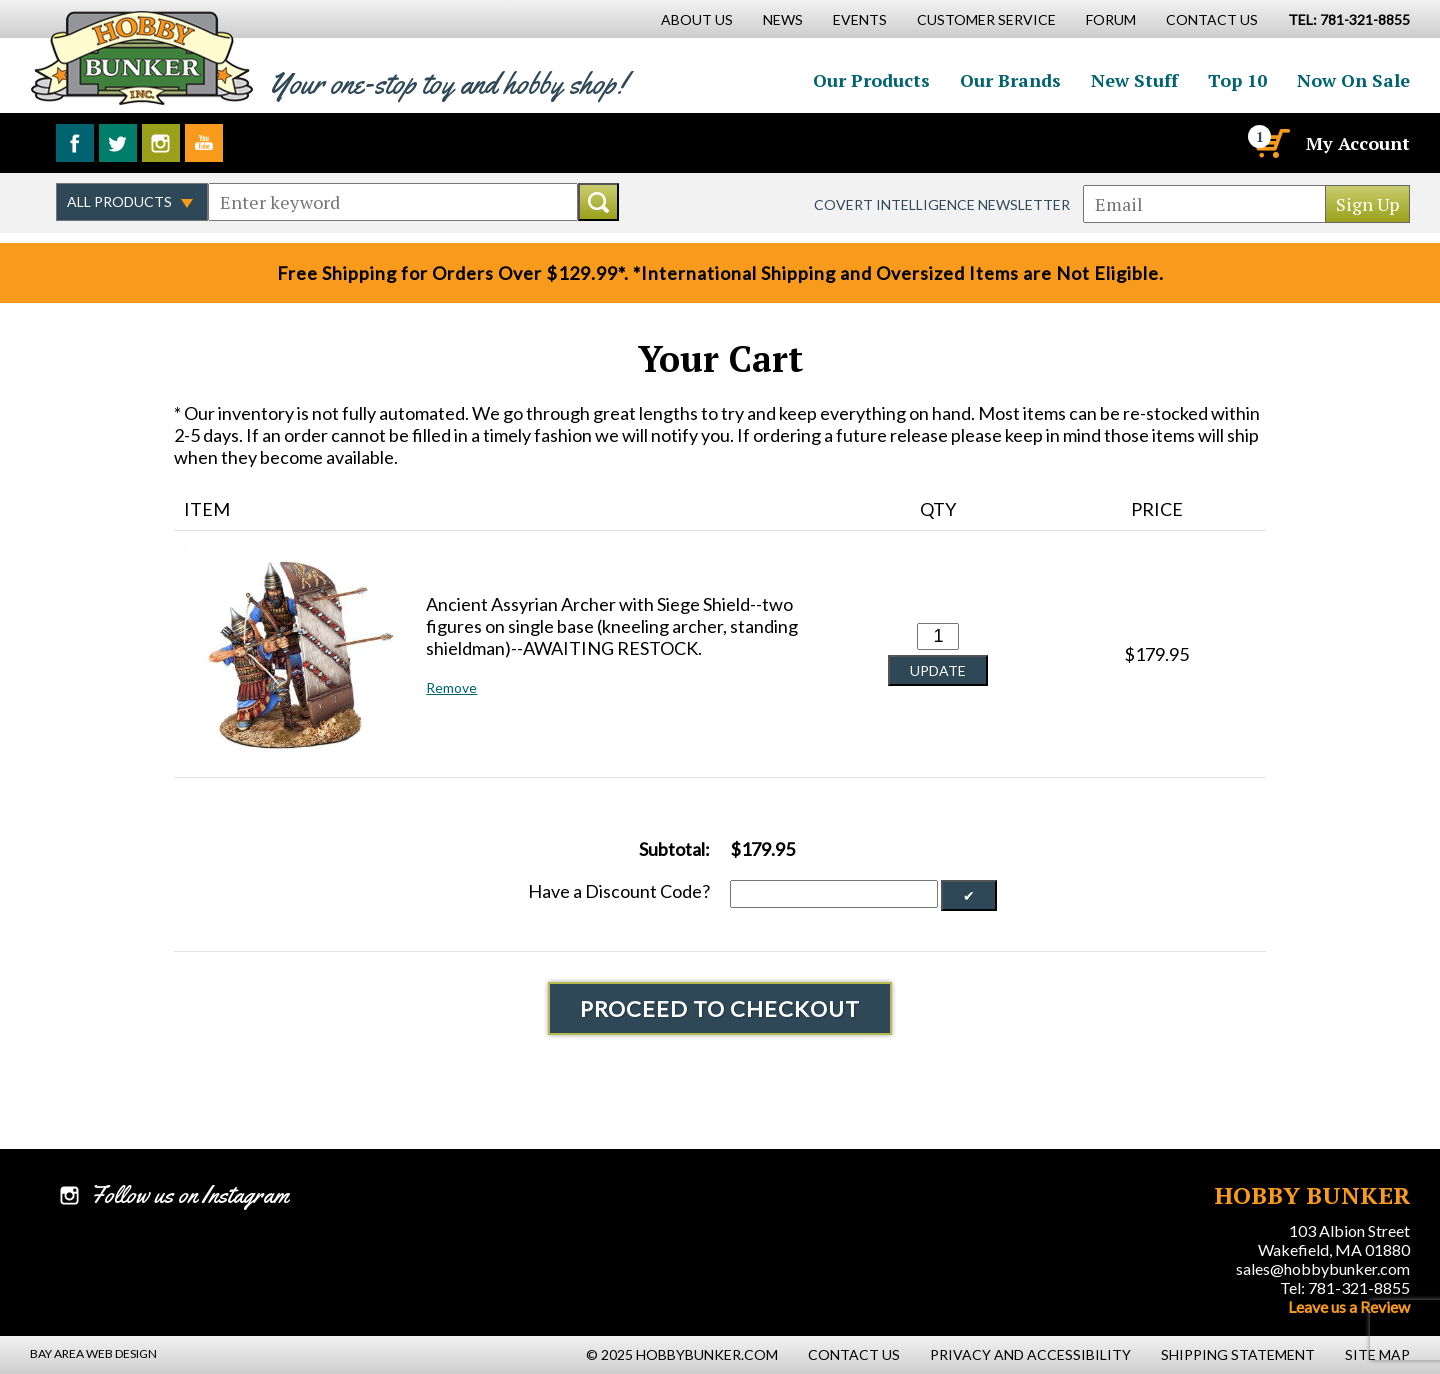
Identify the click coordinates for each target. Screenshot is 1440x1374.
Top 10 (1237, 80)
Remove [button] (451, 687)
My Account (1358, 143)
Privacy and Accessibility (1030, 1354)
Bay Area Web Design (93, 1353)
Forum (1111, 19)
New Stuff (1134, 80)
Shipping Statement (1238, 1354)
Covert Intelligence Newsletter (942, 204)
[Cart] (1271, 143)
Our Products (871, 80)
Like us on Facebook (75, 143)
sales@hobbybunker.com (1323, 1268)
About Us (697, 19)
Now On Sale (1353, 80)
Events (860, 19)
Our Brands (1010, 80)
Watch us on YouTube (204, 143)
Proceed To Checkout (720, 1008)
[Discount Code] (834, 894)
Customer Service (986, 19)
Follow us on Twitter (118, 143)
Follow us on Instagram (161, 143)
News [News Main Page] (783, 19)
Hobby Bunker (141, 57)
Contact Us (1212, 19)
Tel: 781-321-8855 (1345, 1287)
